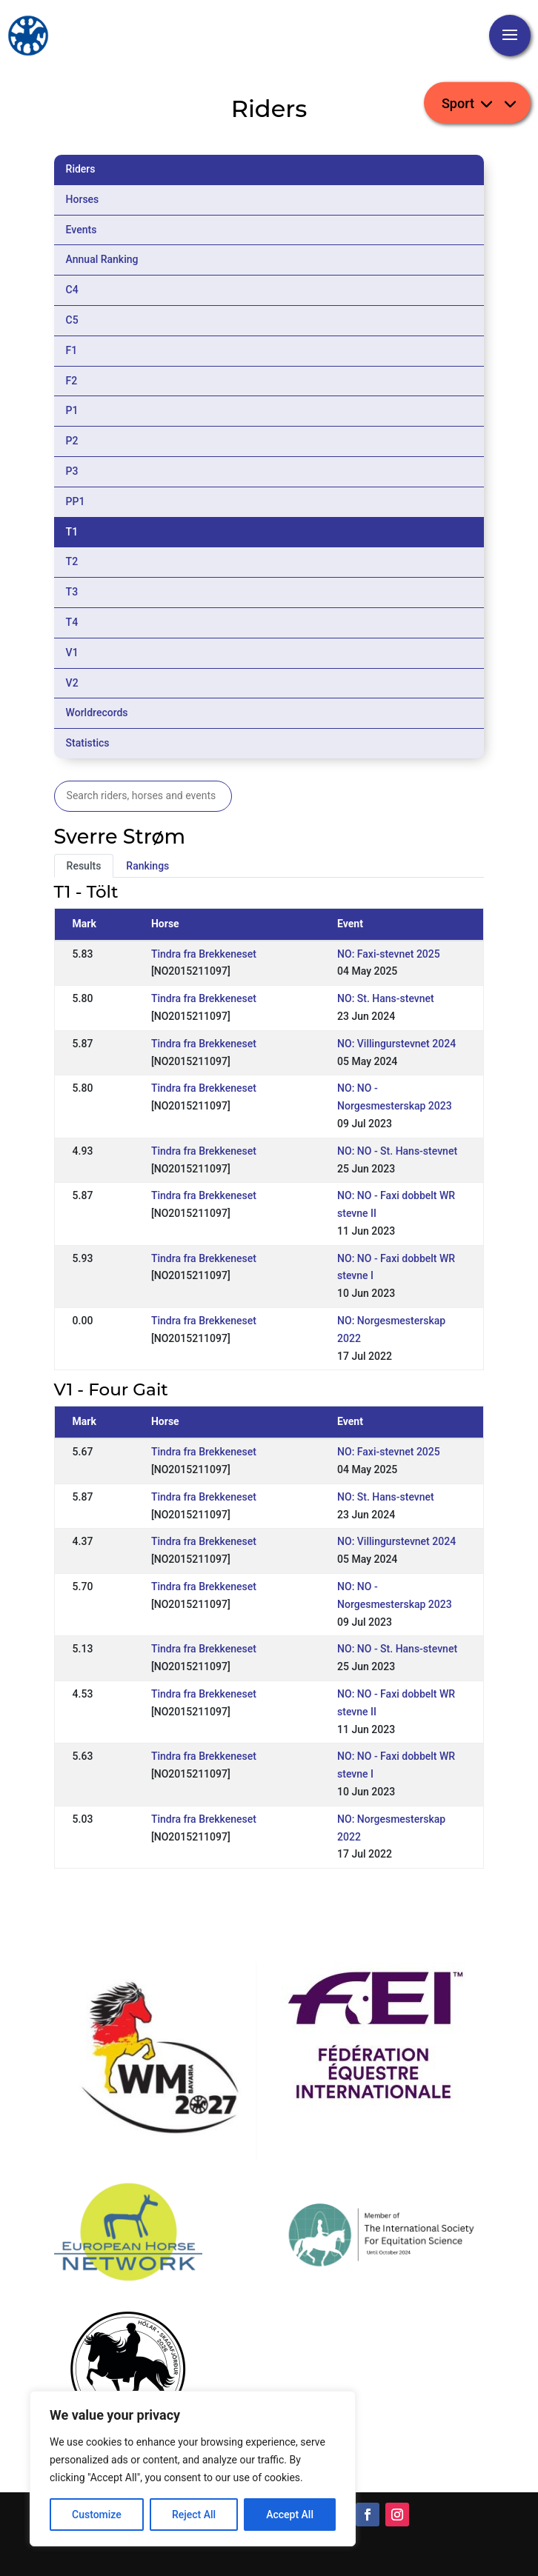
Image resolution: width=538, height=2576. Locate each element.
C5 (72, 320)
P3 (72, 471)
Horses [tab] (82, 199)
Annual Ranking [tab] (102, 259)
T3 (72, 592)
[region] (193, 2468)
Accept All (289, 2514)
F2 (72, 381)
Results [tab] (84, 866)
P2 (72, 441)
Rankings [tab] (147, 866)
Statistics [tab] (88, 743)
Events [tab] (81, 230)
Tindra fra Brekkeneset (203, 954)
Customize (97, 2514)
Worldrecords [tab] (97, 712)
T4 (72, 622)
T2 (72, 561)
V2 (72, 683)
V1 (72, 652)
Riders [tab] (81, 169)
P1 (72, 410)
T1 (72, 532)
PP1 (75, 501)
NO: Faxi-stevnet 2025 (388, 954)
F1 (72, 350)
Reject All (194, 2514)
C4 (72, 290)
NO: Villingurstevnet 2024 (396, 1044)
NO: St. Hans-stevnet (385, 998)
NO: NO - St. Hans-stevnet (397, 1151)
